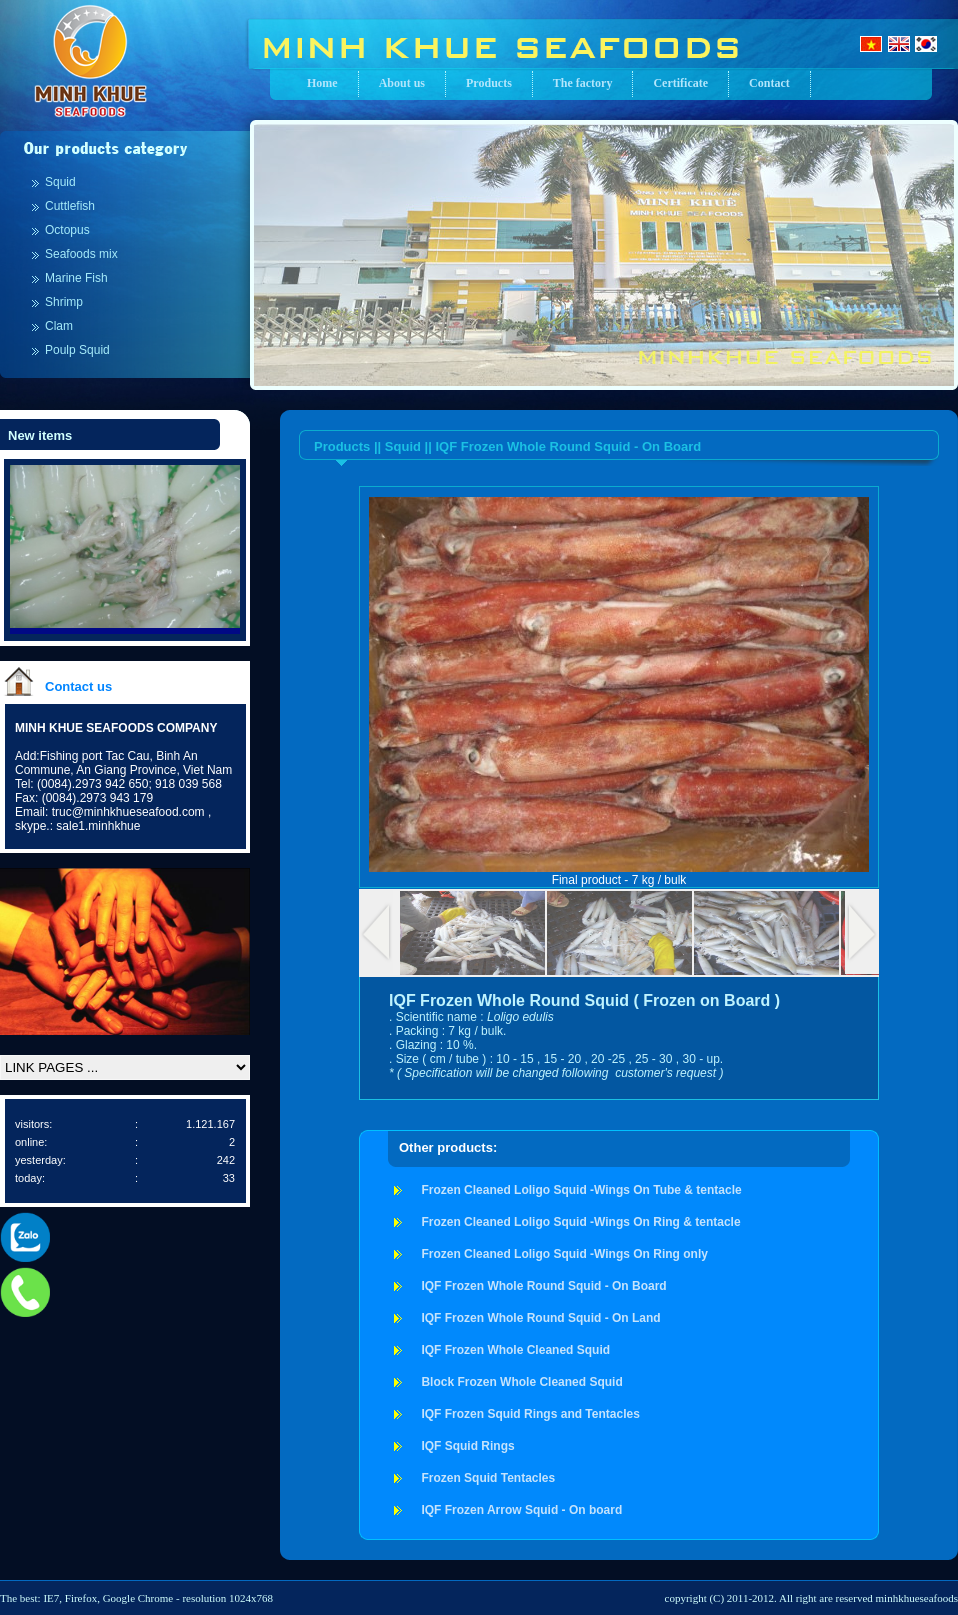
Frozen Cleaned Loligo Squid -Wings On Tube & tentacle (581, 1190)
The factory (583, 83)
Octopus (67, 230)
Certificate (680, 83)
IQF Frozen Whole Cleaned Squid (515, 1350)
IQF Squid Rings (467, 1446)
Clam (59, 326)
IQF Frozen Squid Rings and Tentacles (530, 1414)
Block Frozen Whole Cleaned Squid (521, 1382)
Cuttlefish (70, 206)
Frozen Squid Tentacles (488, 1478)
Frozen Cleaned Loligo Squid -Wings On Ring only (564, 1254)
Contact (769, 83)
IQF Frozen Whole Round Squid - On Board (543, 1286)
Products (489, 83)
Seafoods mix (81, 254)
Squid (60, 182)
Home (322, 83)
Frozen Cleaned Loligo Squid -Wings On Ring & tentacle (580, 1222)
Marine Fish (76, 278)
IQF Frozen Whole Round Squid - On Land (540, 1318)
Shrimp (64, 302)
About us (402, 83)
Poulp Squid (77, 350)
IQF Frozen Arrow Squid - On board (521, 1510)
